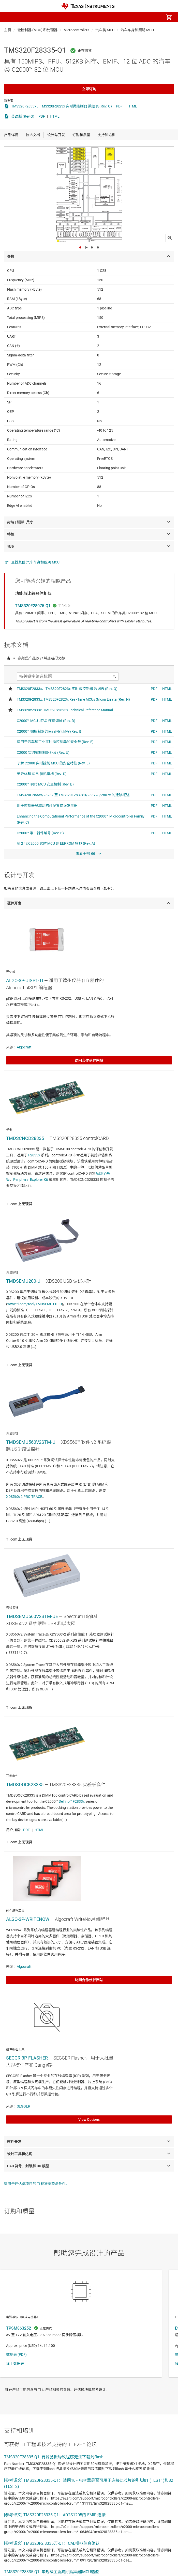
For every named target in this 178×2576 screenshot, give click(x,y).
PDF (119, 106)
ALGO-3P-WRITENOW (27, 1919)
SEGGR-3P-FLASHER (27, 2058)
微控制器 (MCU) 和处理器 (37, 30)
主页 (7, 30)
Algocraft (24, 1047)
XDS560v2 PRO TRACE (24, 1497)
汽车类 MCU (104, 30)
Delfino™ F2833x (72, 1801)
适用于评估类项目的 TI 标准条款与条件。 (36, 2184)
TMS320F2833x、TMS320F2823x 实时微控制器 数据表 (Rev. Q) (61, 106)
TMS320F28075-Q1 (33, 605)
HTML (132, 106)
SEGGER (23, 2106)
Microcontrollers (76, 30)
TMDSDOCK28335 (24, 1784)
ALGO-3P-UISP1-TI (24, 980)
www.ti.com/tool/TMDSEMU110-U (34, 1304)
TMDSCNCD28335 (25, 1138)
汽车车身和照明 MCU (137, 30)
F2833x (33, 1155)
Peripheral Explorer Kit (30, 1179)
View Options (89, 2119)
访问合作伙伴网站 (89, 1060)
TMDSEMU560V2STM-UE (32, 1616)
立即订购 (89, 89)
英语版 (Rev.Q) (22, 116)
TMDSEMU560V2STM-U (30, 1442)
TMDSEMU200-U (23, 1281)
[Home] (88, 6)
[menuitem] (126, 17)
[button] (9, 17)
